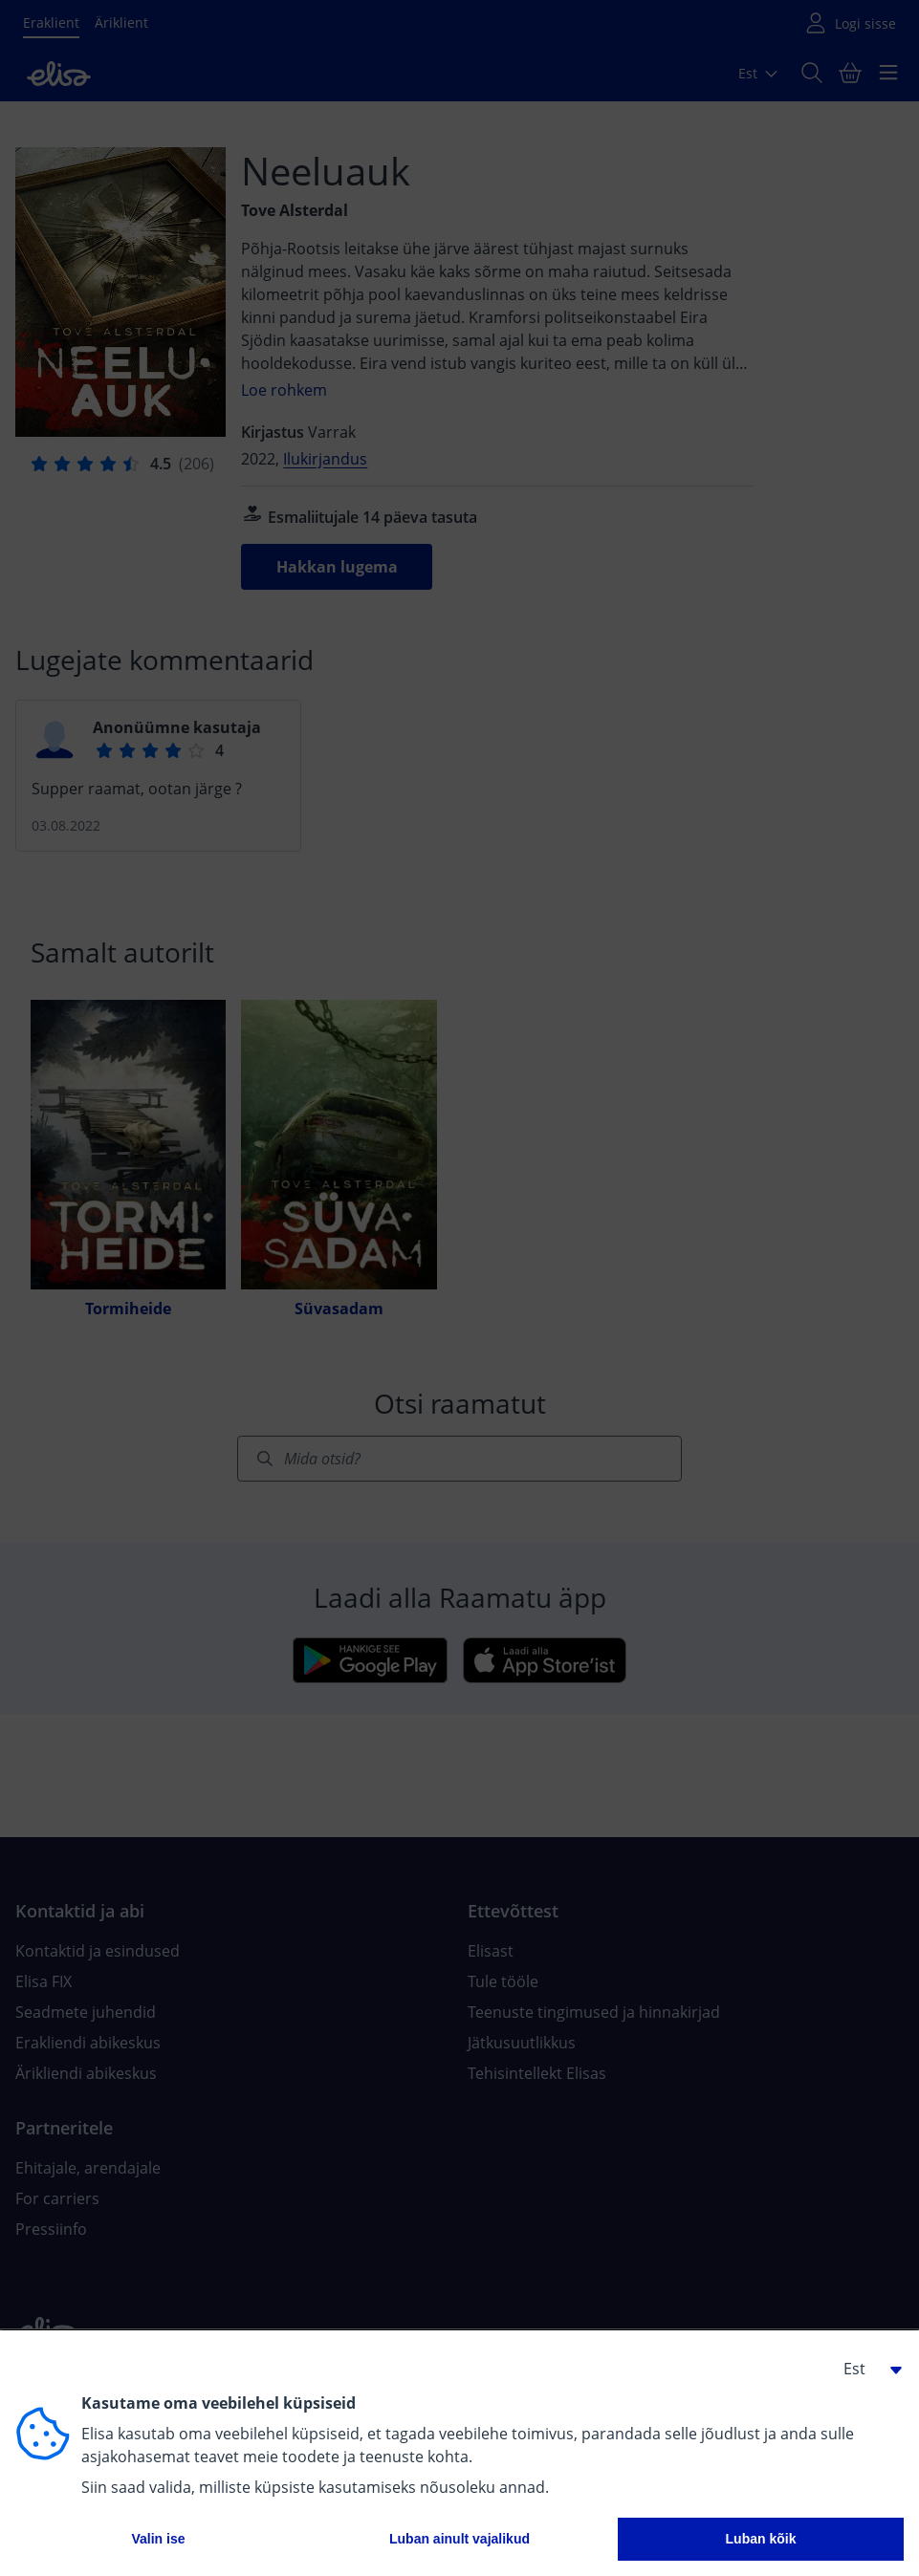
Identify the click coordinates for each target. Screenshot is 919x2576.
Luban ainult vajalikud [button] (459, 2538)
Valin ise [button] (158, 2538)
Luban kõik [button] (761, 2538)
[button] (865, 2369)
